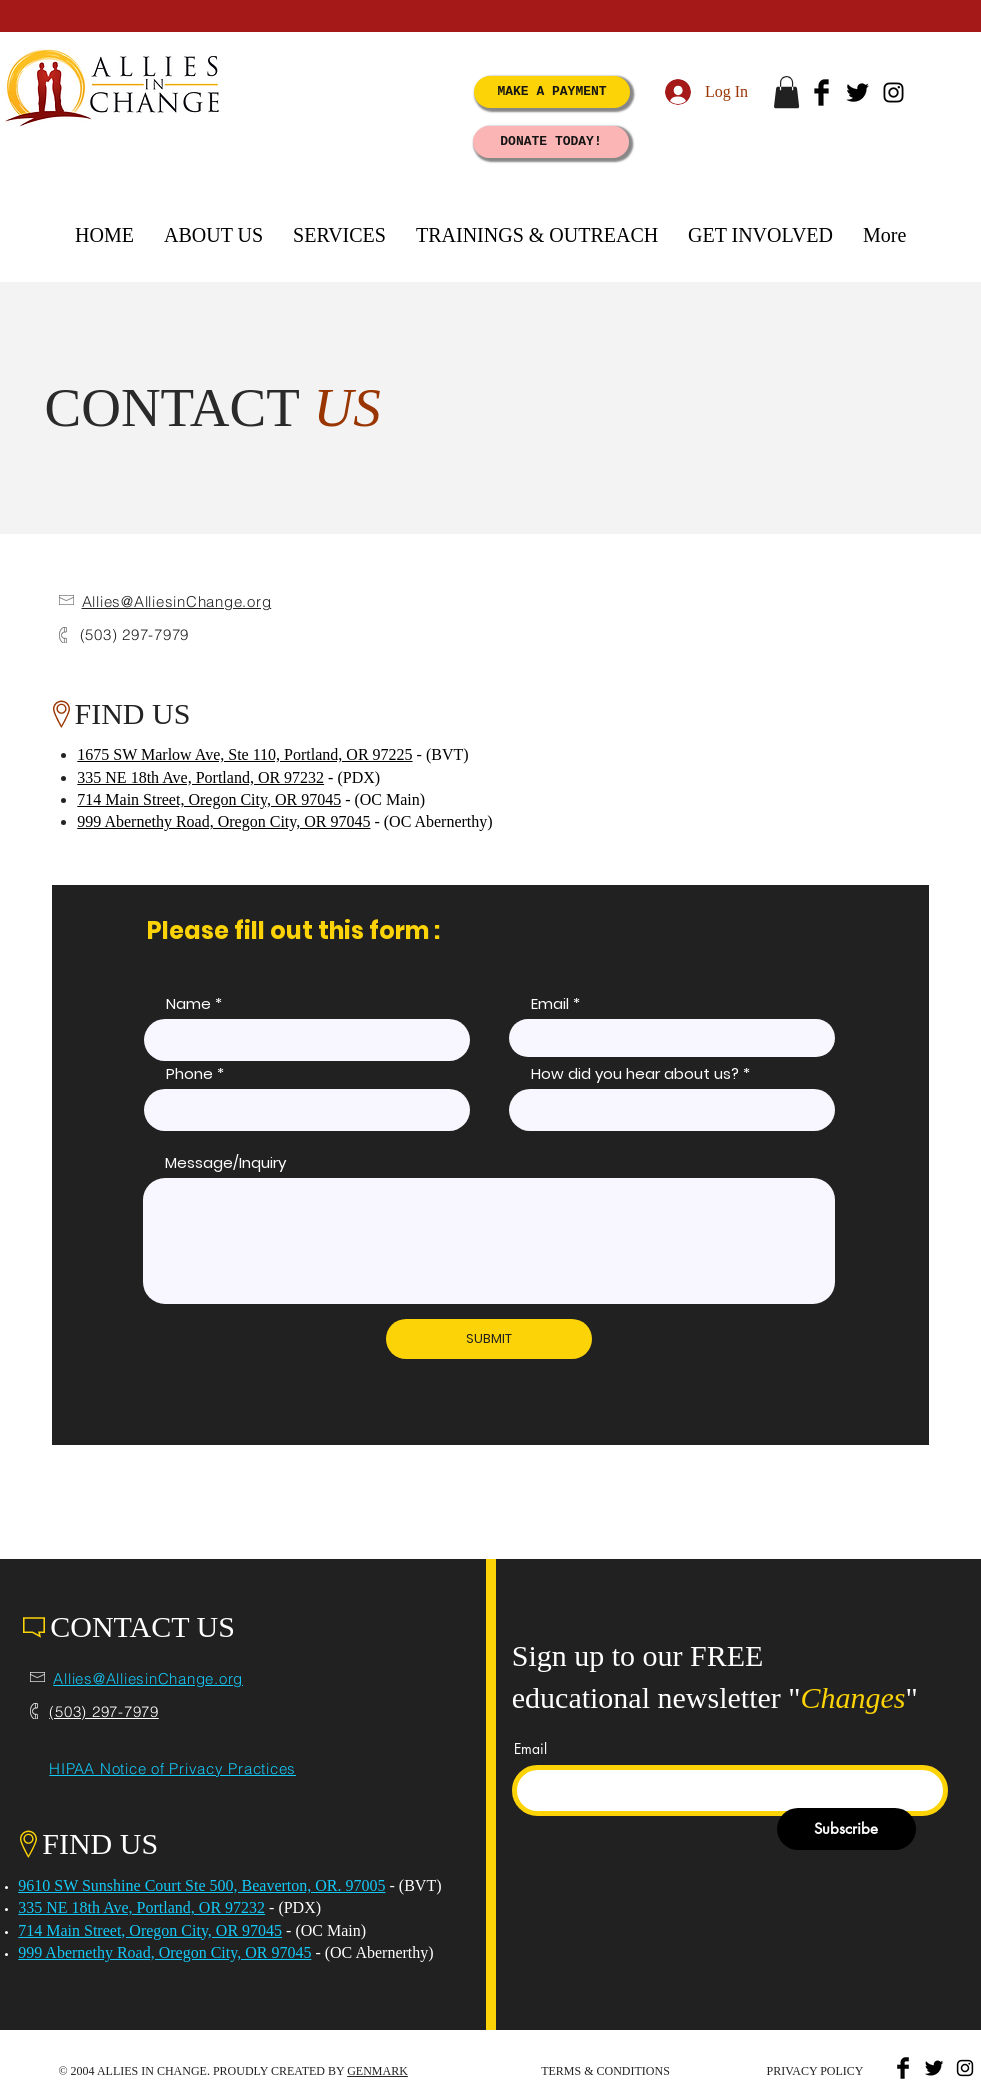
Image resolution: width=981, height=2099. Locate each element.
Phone (189, 1073)
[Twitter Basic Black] (857, 92)
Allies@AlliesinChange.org (177, 601)
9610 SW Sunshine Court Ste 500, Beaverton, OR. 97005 (201, 1885)
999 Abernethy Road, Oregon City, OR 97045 (223, 821)
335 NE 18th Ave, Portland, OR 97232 (200, 777)
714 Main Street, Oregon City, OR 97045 (209, 799)
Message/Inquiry (225, 1162)
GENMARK (377, 2071)
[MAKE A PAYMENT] (552, 92)
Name (188, 1003)
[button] (786, 92)
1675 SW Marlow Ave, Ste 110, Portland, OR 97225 (244, 754)
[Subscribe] (846, 1829)
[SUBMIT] (489, 1339)
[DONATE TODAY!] (551, 142)
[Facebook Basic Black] (821, 92)
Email (550, 1003)
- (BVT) (414, 1885)
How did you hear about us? (635, 1073)
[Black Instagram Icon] (893, 92)
